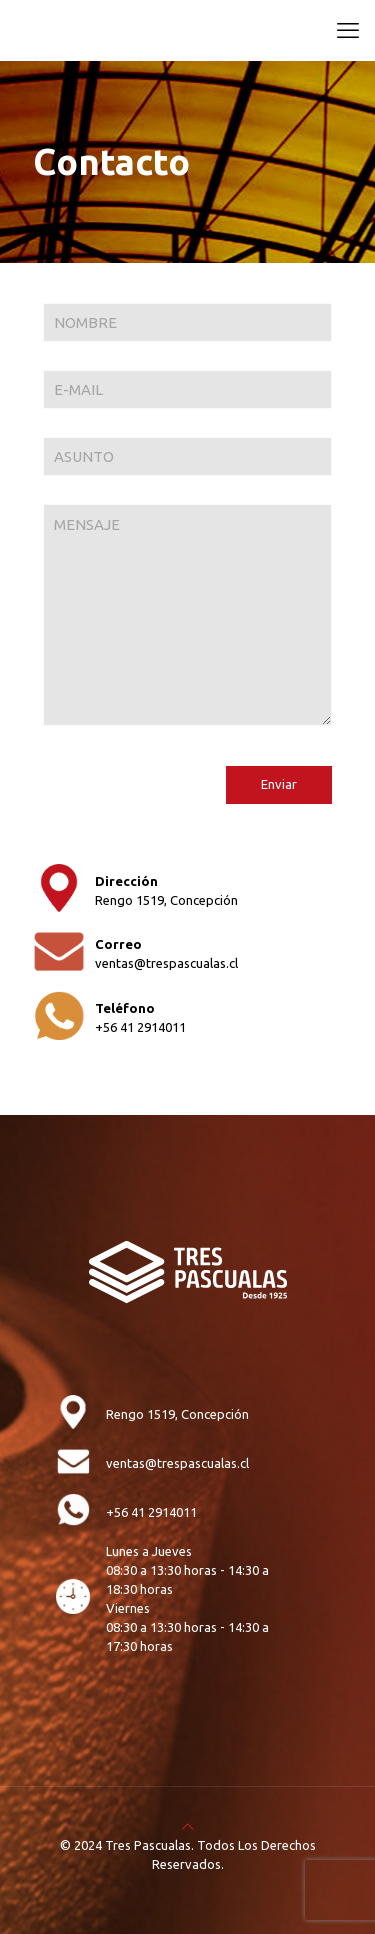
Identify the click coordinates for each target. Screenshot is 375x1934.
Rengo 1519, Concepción (166, 900)
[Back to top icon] (187, 1826)
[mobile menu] (348, 30)
